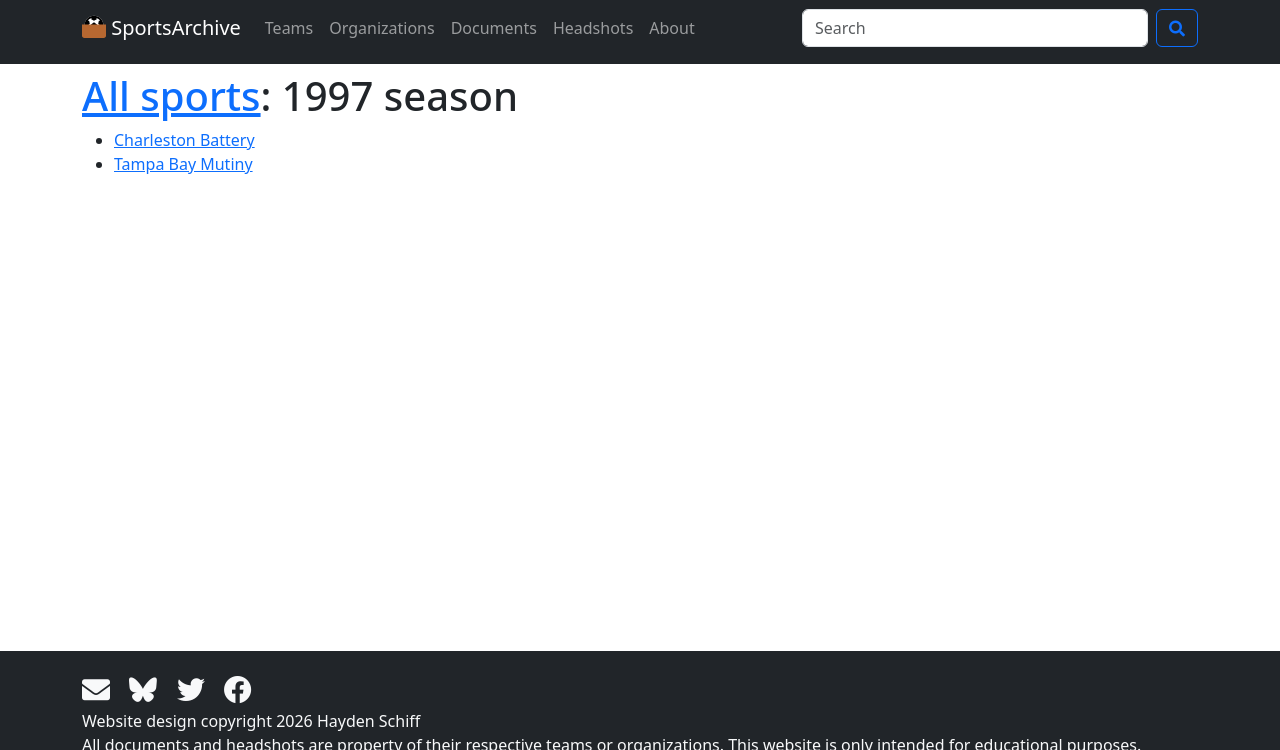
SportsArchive (161, 27)
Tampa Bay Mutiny (183, 164)
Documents (494, 28)
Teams (289, 28)
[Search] (975, 28)
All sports (171, 95)
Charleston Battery (184, 140)
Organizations (381, 28)
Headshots (593, 28)
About (671, 28)
